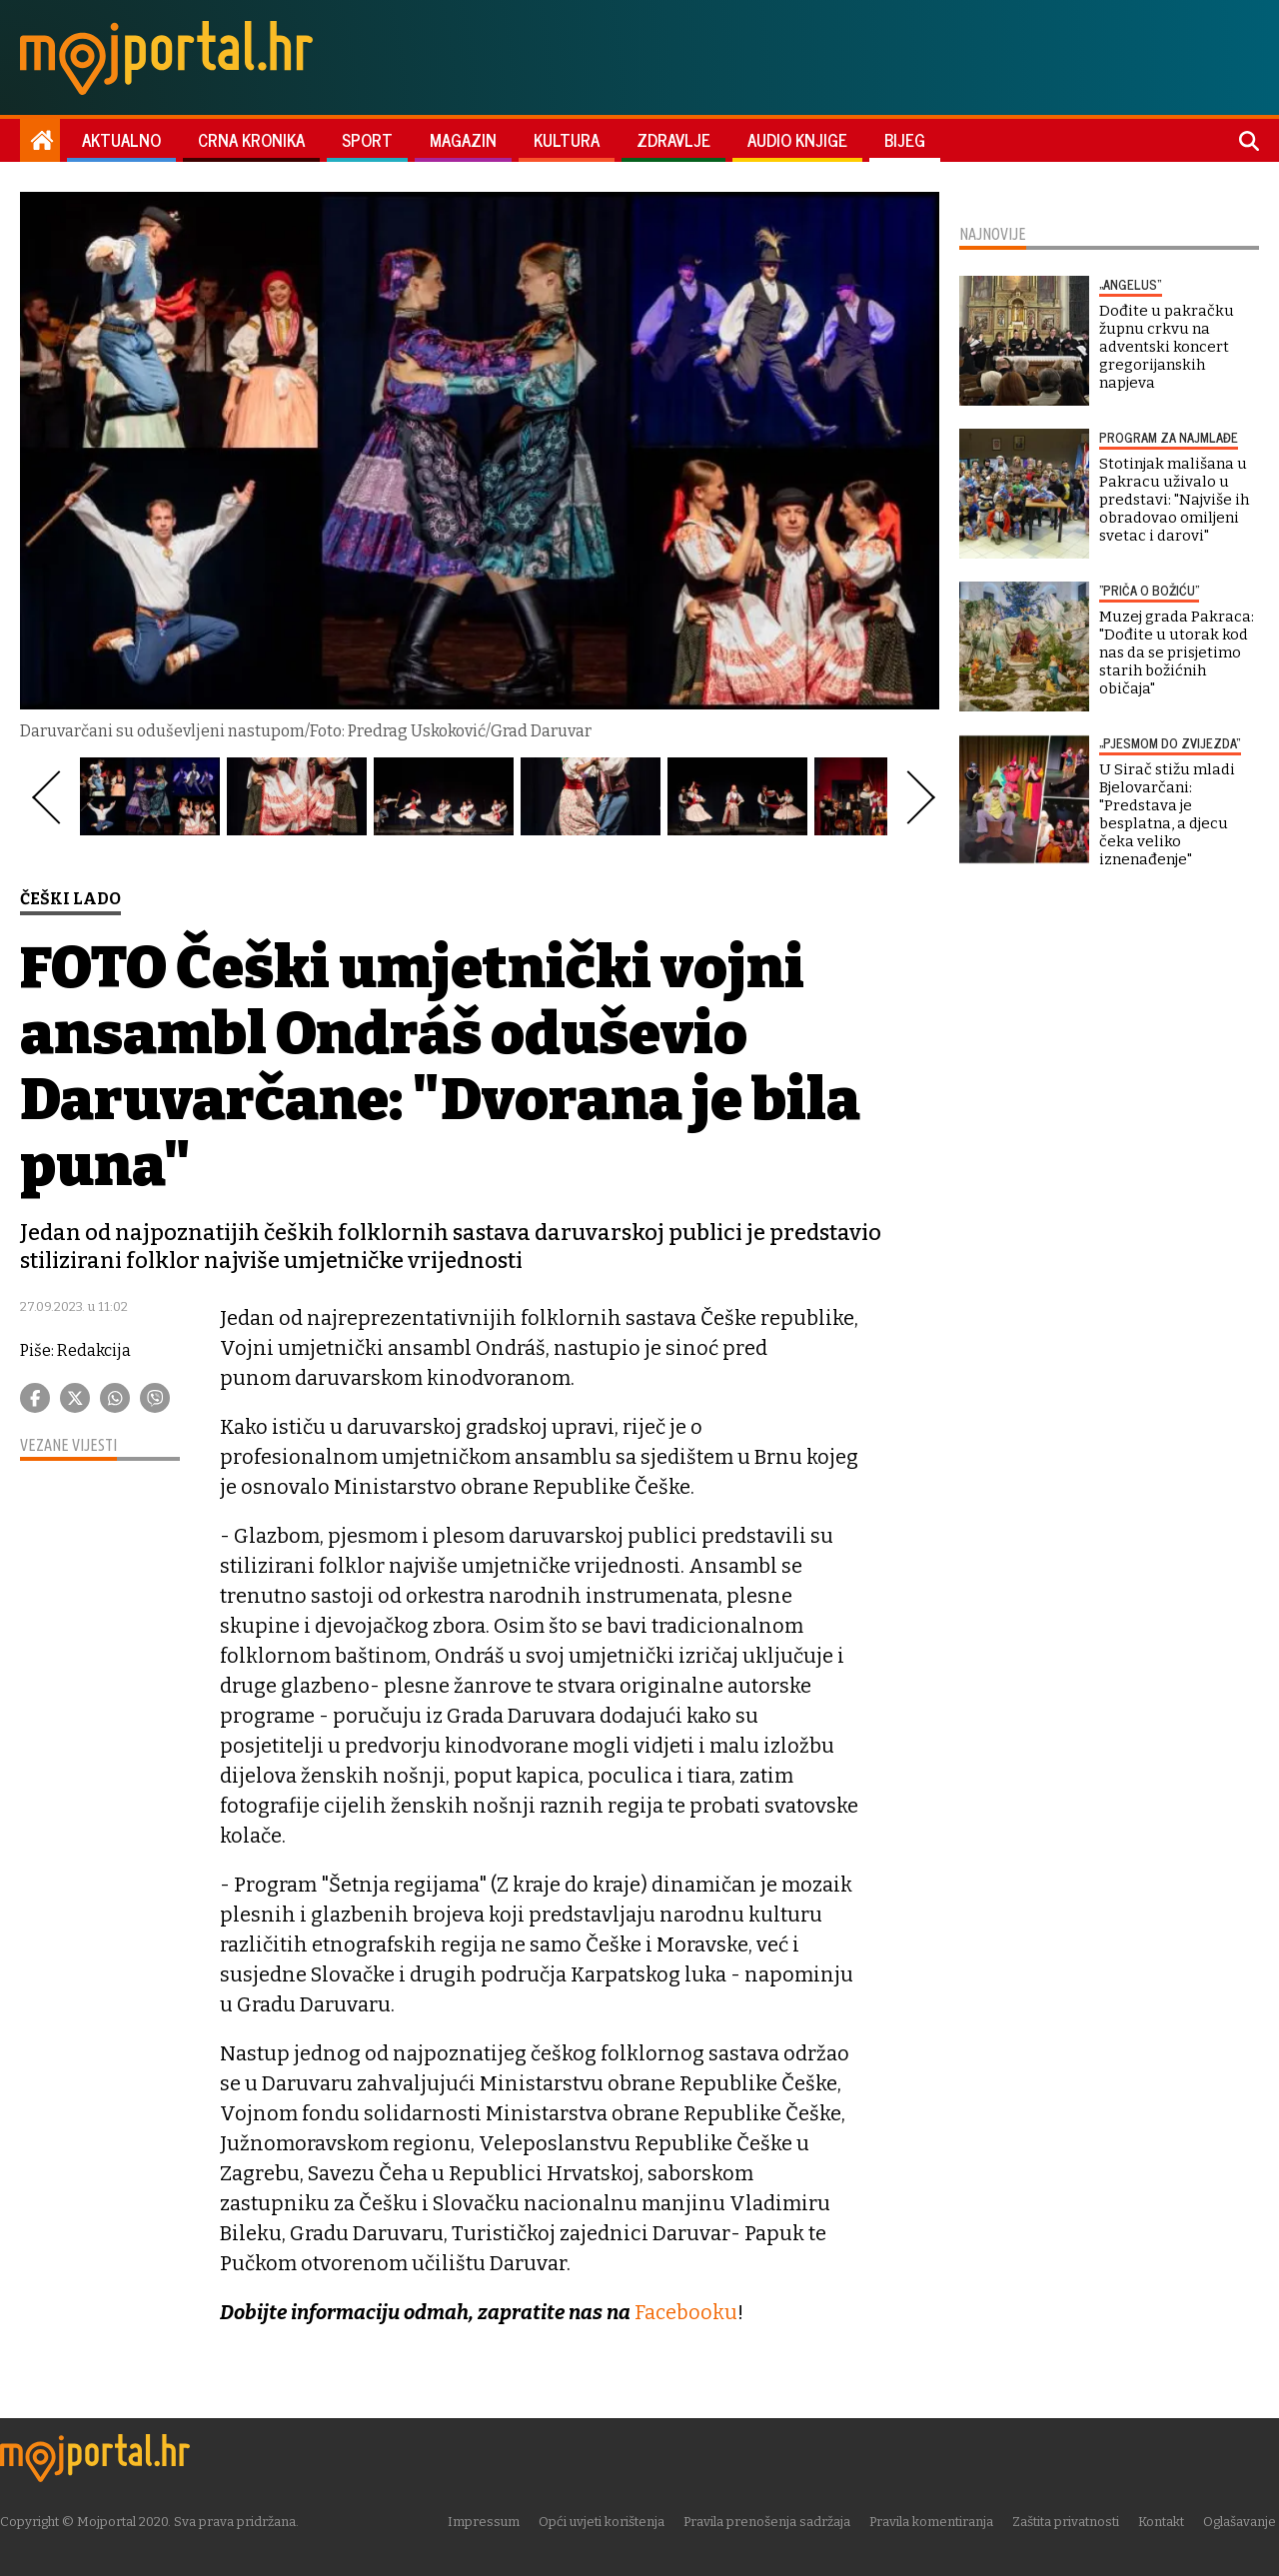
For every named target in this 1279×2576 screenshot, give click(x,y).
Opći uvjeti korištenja (604, 2520)
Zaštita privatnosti (1068, 2520)
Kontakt (1164, 2520)
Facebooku (686, 2312)
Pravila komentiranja (934, 2520)
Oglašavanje (1242, 2520)
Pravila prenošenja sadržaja (769, 2520)
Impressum (487, 2520)
